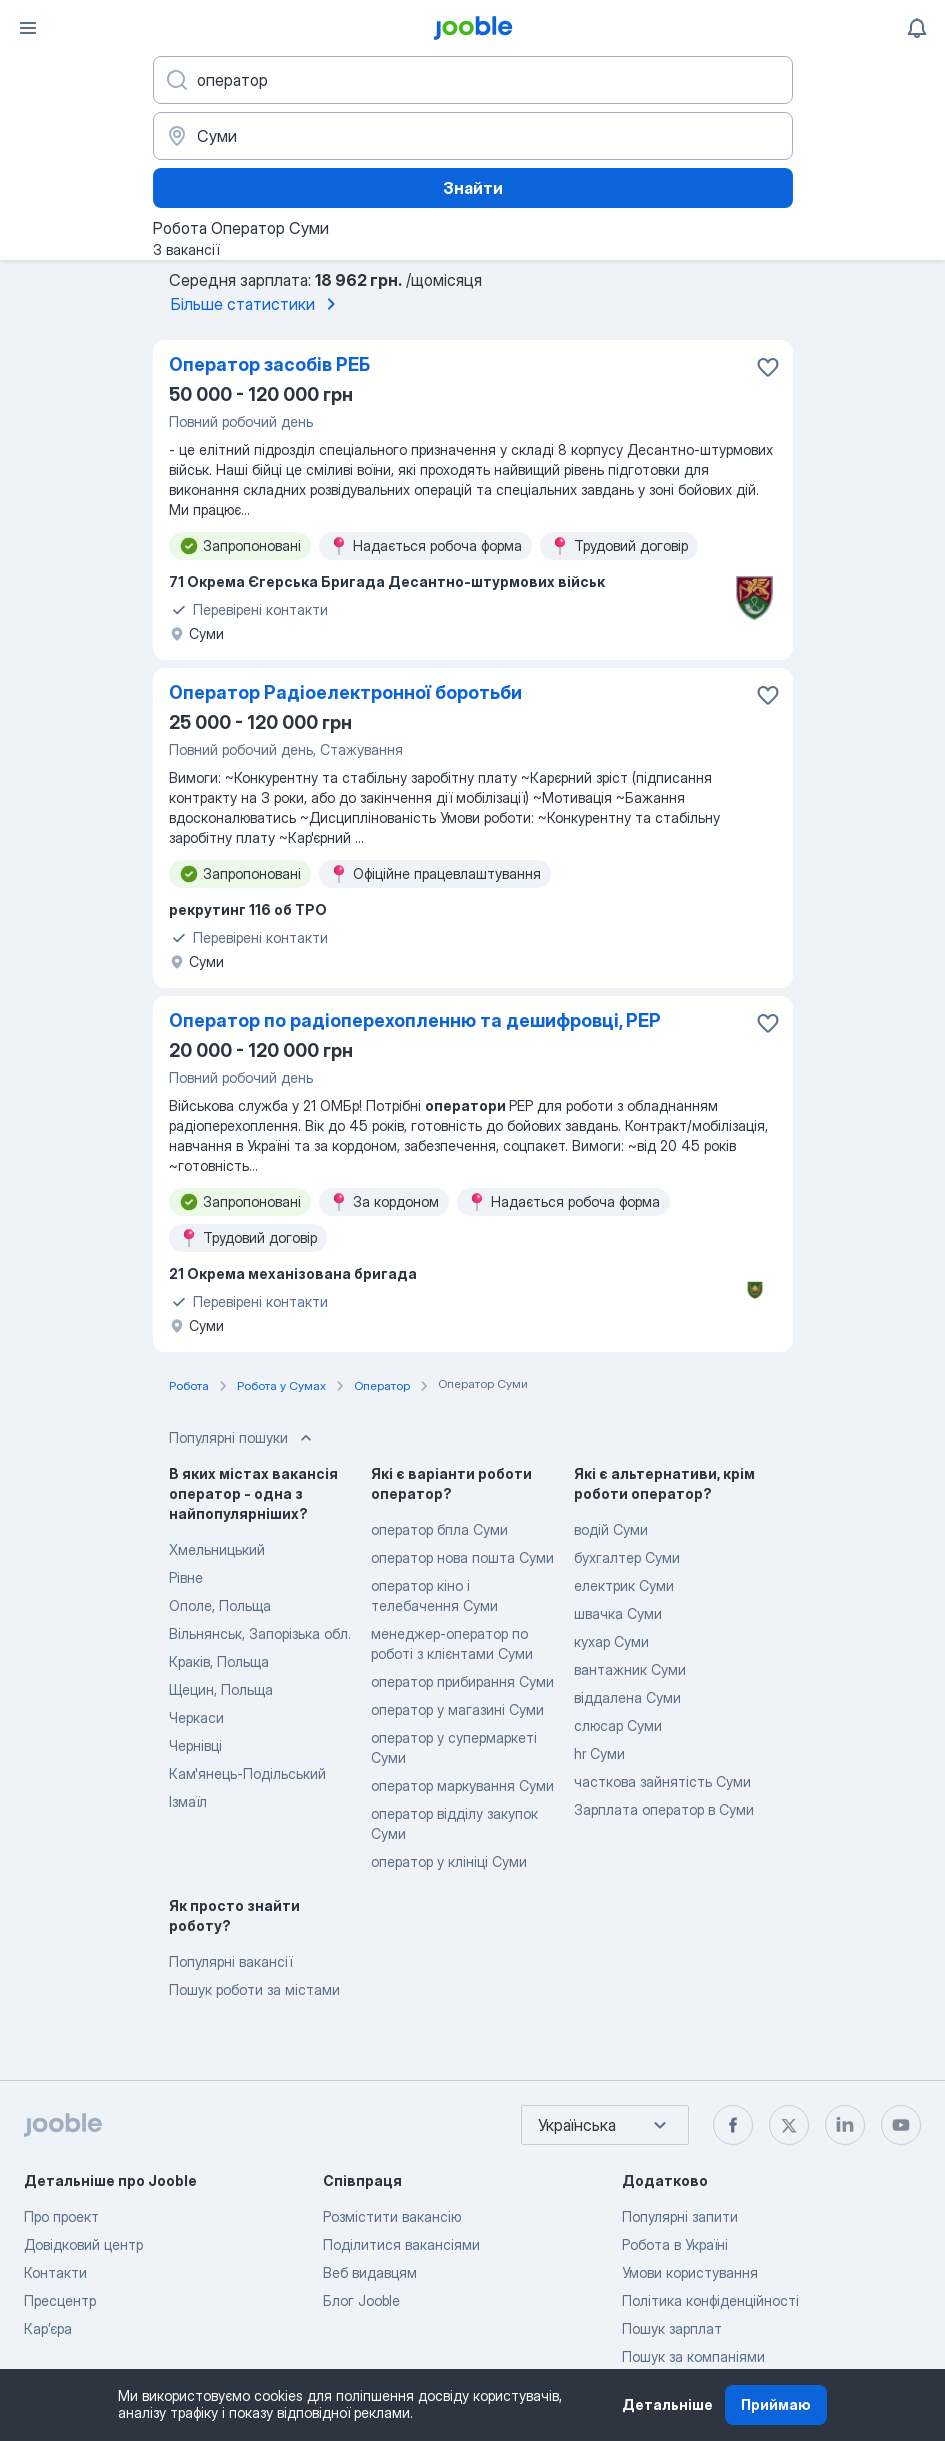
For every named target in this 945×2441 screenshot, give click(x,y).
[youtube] (901, 2125)
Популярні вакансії (230, 1961)
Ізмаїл (188, 1801)
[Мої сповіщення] (917, 28)
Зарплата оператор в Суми (664, 1809)
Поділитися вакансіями (401, 2244)
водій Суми (611, 1529)
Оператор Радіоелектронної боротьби (345, 692)
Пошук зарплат (672, 2328)
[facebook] (733, 2125)
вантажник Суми (630, 1669)
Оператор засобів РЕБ (269, 364)
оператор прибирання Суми (462, 1681)
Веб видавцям (370, 2272)
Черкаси (196, 1717)
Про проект (61, 2216)
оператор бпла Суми (439, 1529)
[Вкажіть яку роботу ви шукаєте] (473, 80)
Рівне (186, 1577)
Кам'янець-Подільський (247, 1773)
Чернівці (195, 1745)
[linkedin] (845, 2125)
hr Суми (599, 1753)
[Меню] (28, 28)
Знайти (473, 188)
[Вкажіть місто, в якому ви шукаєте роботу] (473, 136)
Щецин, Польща (221, 1689)
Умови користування (690, 2272)
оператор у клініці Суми (449, 1861)
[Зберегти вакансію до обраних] (768, 367)
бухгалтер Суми (627, 1557)
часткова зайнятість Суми (662, 1781)
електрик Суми (624, 1585)
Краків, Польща (219, 1661)
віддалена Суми (627, 1697)
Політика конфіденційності (710, 2300)
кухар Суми (611, 1641)
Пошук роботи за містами (254, 1989)
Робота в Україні (675, 2244)
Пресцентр (60, 2300)
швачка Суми (618, 1613)
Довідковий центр (83, 2244)
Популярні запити (680, 2216)
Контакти (55, 2272)
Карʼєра (48, 2328)
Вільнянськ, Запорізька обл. (260, 1633)
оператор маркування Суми (462, 1785)
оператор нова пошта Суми (462, 1557)
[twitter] (789, 2125)
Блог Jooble (361, 2300)
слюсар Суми (618, 1725)
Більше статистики (257, 304)
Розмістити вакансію (392, 2216)
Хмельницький (217, 1549)
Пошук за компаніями (693, 2356)
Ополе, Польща (220, 1605)
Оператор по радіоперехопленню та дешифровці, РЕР (415, 1020)
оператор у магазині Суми (457, 1709)
